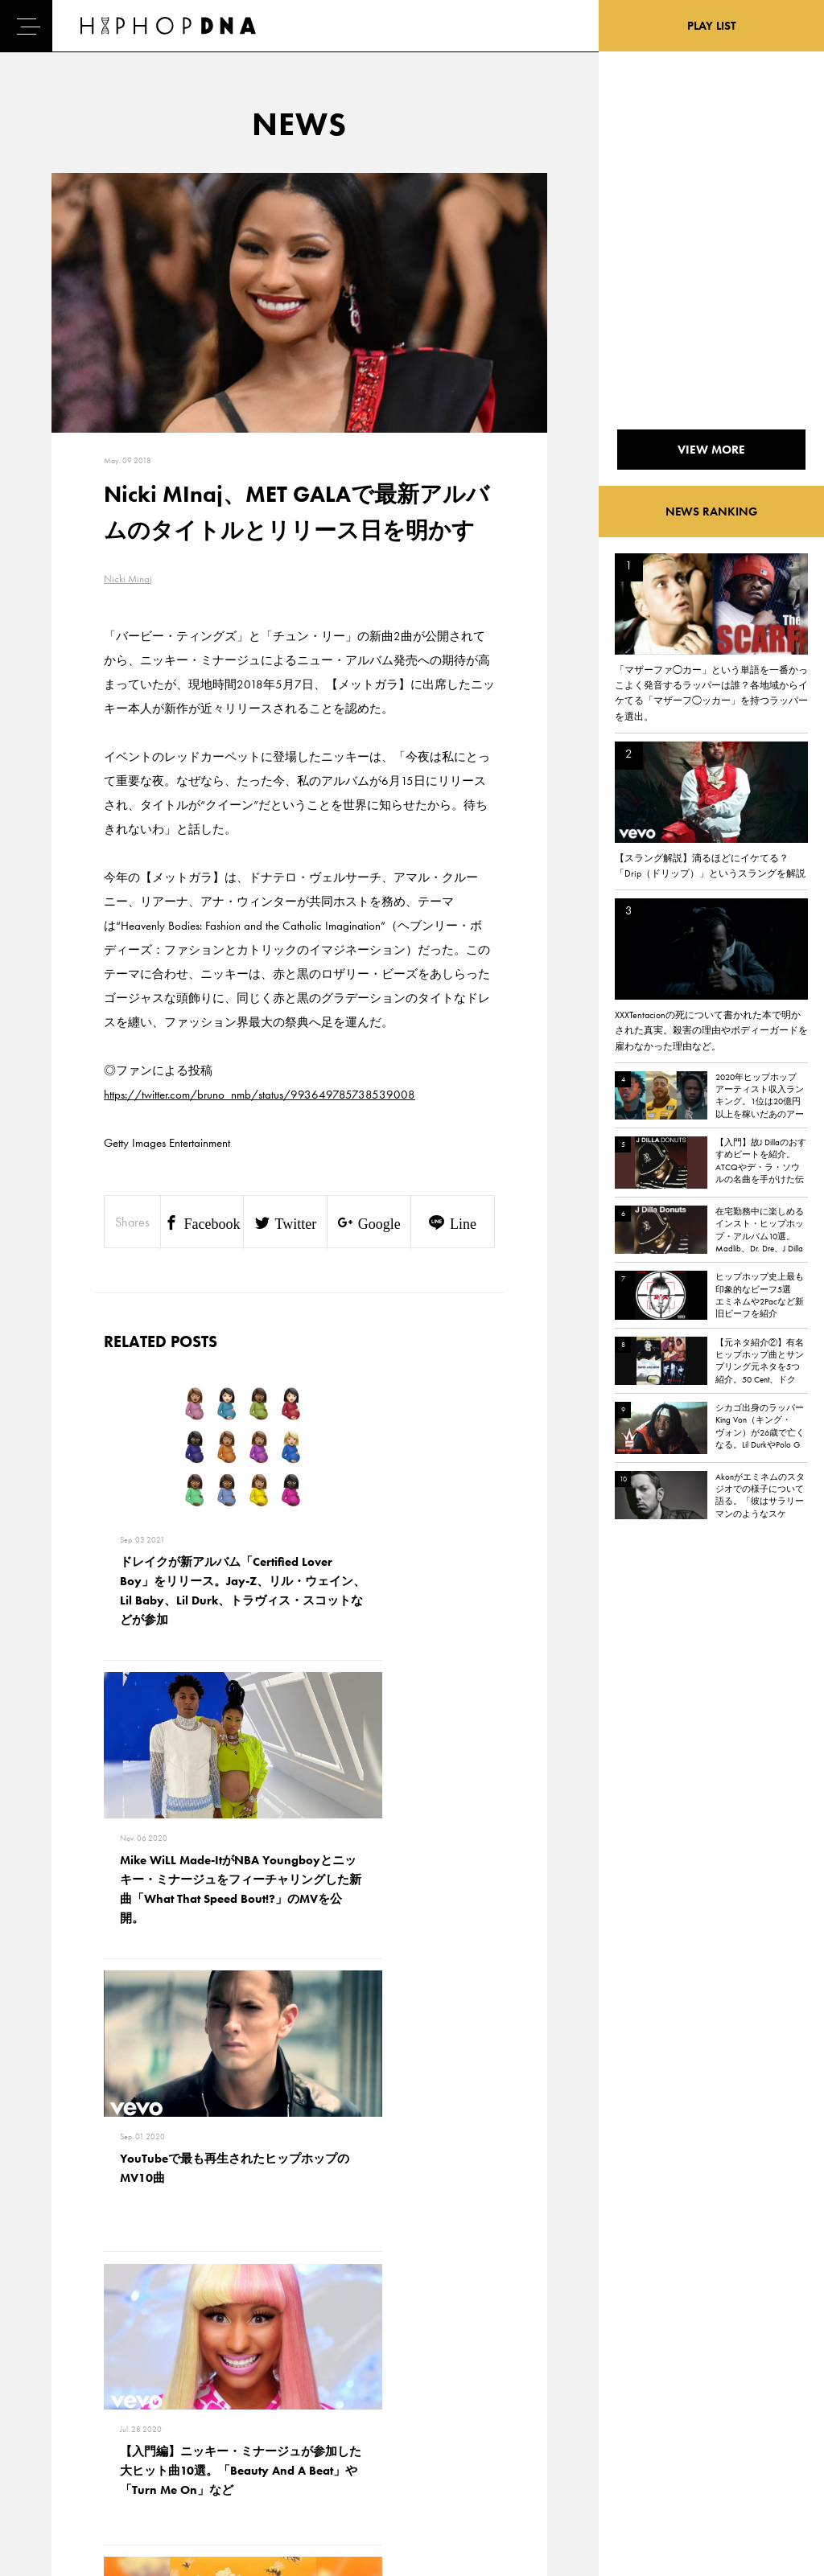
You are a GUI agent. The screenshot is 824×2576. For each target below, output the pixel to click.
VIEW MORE (299, 2141)
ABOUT (58, 2478)
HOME (57, 2365)
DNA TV (59, 2393)
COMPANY (139, 2422)
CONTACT (137, 2365)
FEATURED (65, 2450)
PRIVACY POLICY (153, 2393)
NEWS (56, 2422)
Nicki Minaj (128, 578)
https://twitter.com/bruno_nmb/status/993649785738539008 (259, 1095)
